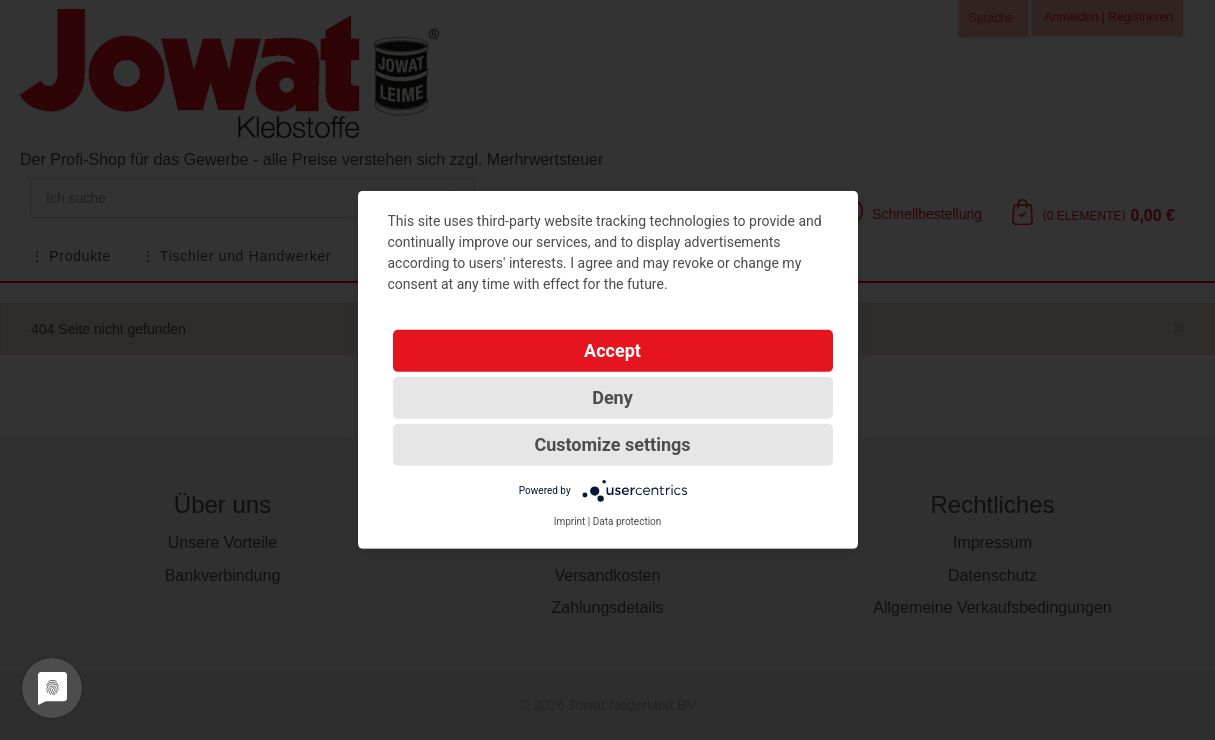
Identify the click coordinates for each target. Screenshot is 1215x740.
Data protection (627, 521)
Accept (612, 350)
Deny (612, 397)
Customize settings (612, 444)
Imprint (570, 521)
